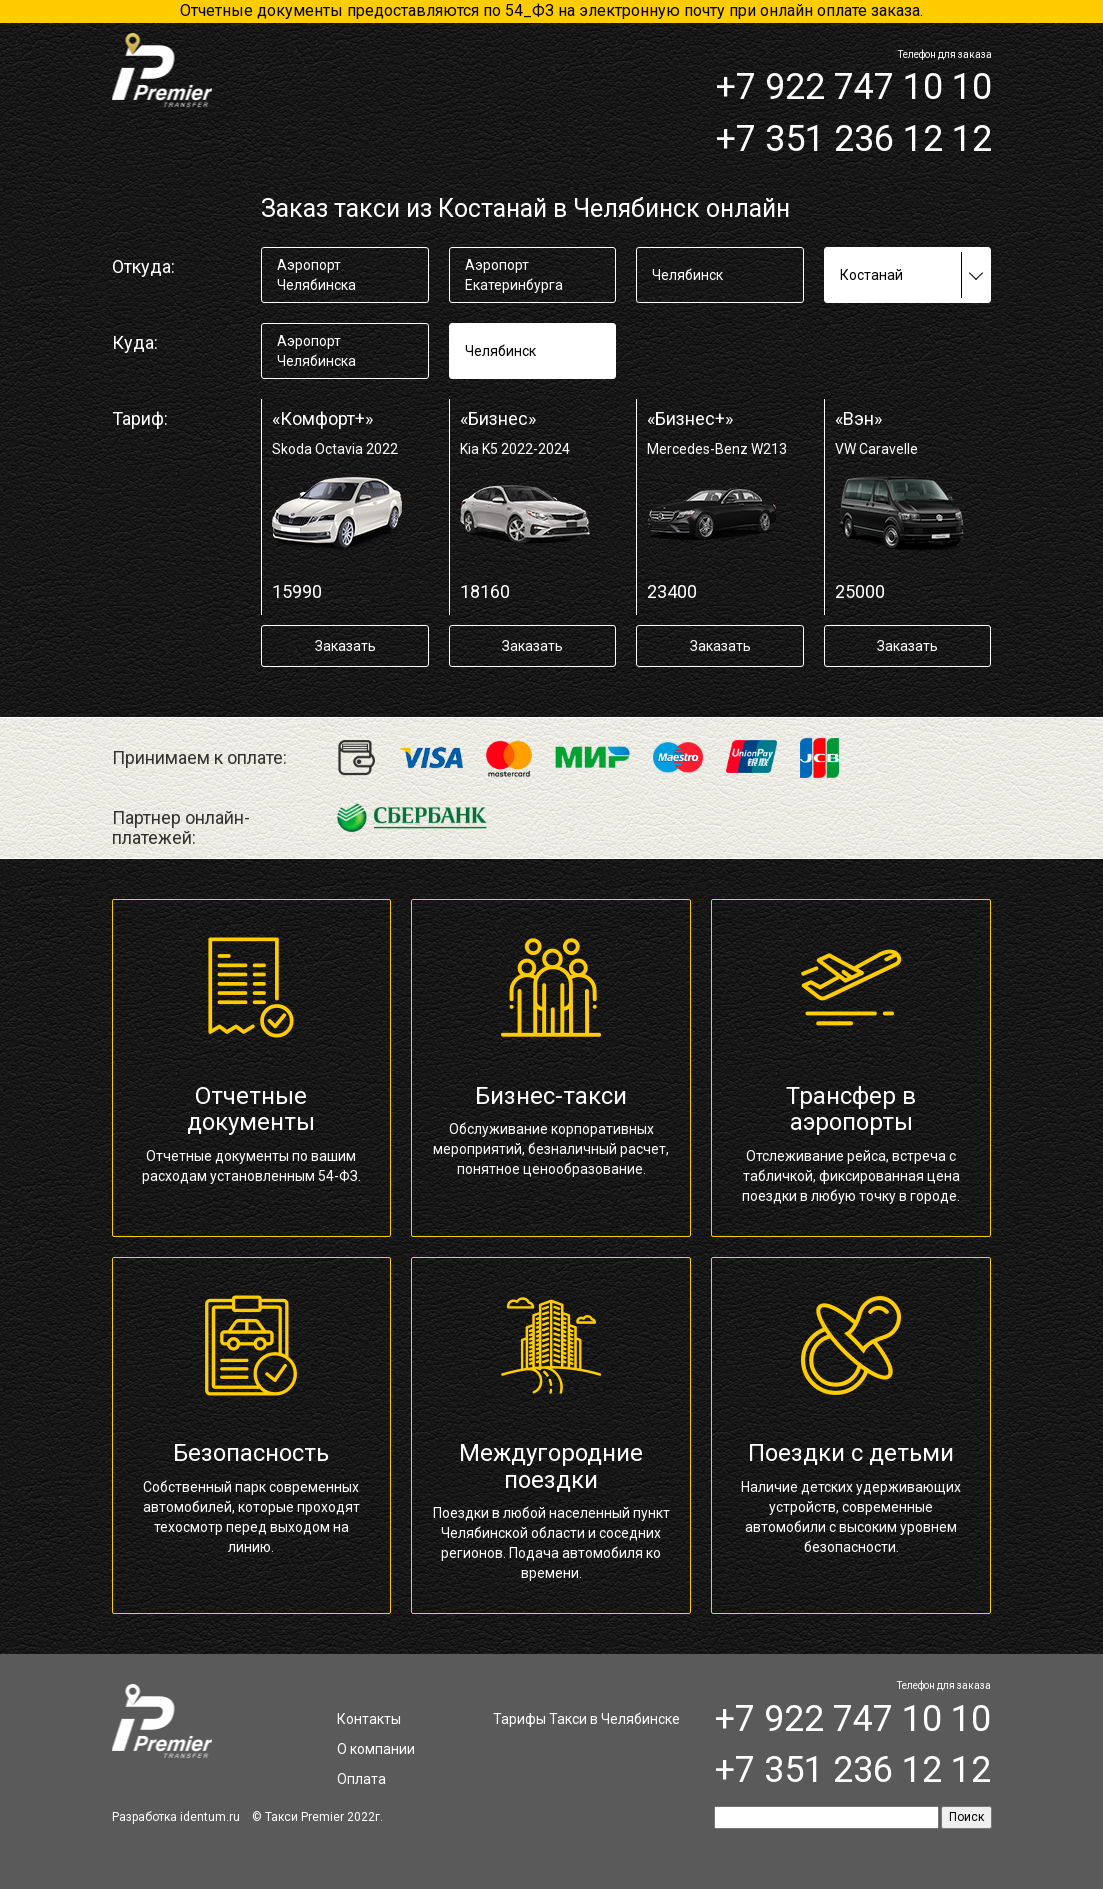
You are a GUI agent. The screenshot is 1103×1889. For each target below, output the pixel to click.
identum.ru (210, 1817)
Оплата (361, 1779)
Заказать (345, 646)
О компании (376, 1749)
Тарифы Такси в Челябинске (586, 1719)
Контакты (369, 1719)
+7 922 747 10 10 (854, 87)
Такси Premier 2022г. (324, 1817)
